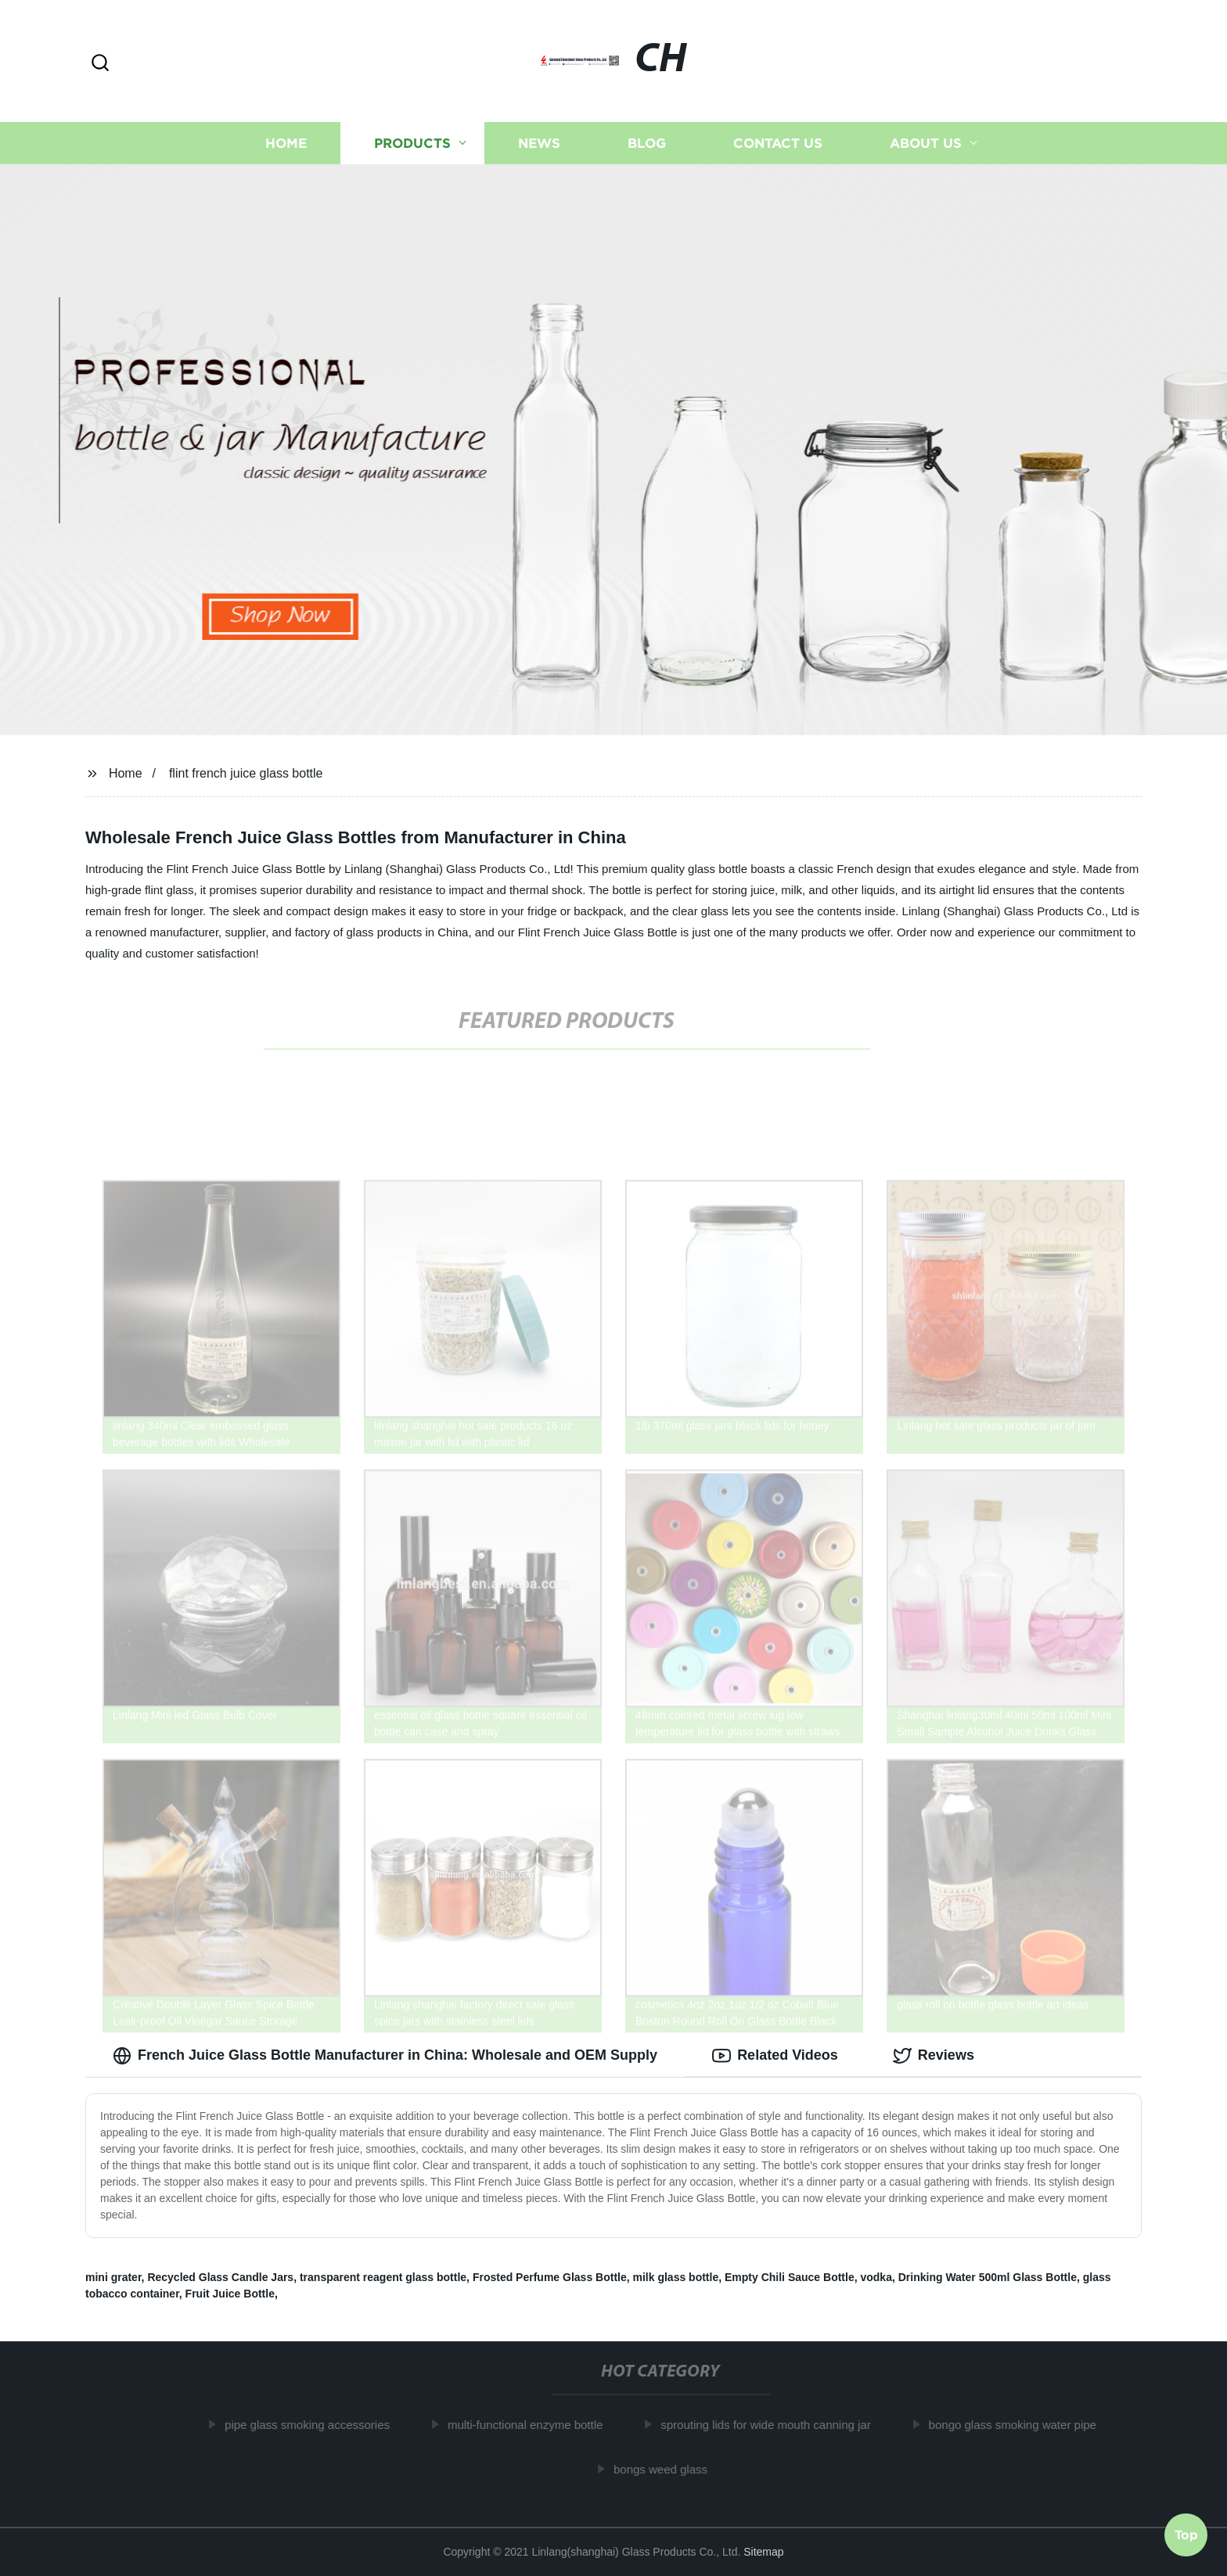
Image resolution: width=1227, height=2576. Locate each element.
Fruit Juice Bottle (230, 2293)
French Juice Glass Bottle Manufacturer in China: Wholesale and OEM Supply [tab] (385, 2055)
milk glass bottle (676, 2277)
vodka (875, 2277)
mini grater (113, 2277)
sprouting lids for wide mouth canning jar (773, 2424)
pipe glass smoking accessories (315, 2424)
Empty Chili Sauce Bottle (790, 2277)
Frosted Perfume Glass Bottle (550, 2277)
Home (286, 142)
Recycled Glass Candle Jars (220, 2277)
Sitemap (763, 2551)
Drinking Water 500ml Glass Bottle (987, 2277)
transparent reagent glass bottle (383, 2277)
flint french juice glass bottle (246, 773)
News (539, 142)
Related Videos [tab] (775, 2055)
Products (412, 142)
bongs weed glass (668, 2469)
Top (1186, 2534)
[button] (100, 64)
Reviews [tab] (933, 2055)
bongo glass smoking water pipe (1020, 2424)
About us (926, 142)
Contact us (777, 142)
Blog (647, 142)
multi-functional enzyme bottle (532, 2424)
